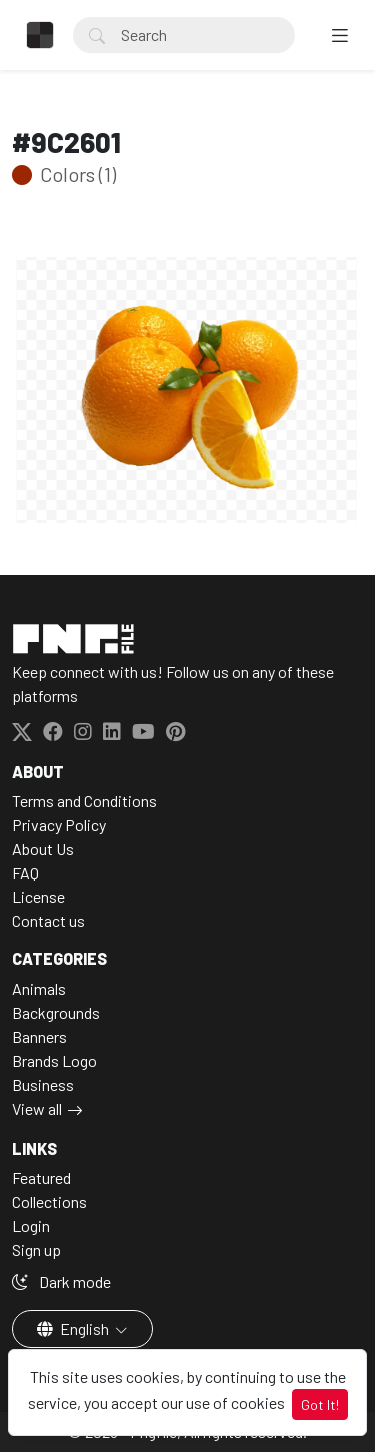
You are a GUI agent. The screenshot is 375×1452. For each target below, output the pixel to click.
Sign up (36, 1249)
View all (37, 1108)
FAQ (25, 872)
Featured (41, 1177)
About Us (43, 848)
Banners (39, 1036)
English (74, 1328)
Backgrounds (56, 1012)
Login (31, 1225)
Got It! (320, 1404)
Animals (39, 988)
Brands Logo (54, 1060)
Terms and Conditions (84, 800)
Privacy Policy (59, 824)
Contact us (48, 920)
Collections (49, 1201)
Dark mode (61, 1281)
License (38, 896)
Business (43, 1084)
